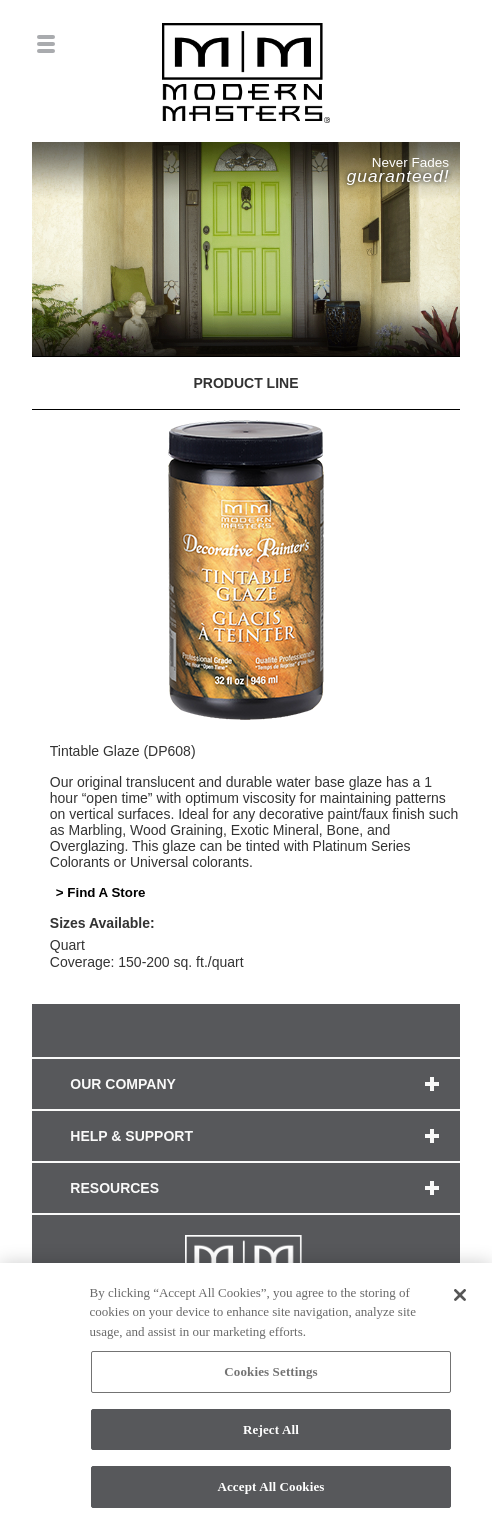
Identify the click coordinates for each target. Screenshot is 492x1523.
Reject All (271, 1434)
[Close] (460, 1300)
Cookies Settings (270, 1376)
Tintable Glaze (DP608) (123, 751)
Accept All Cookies (270, 1492)
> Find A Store (101, 892)
